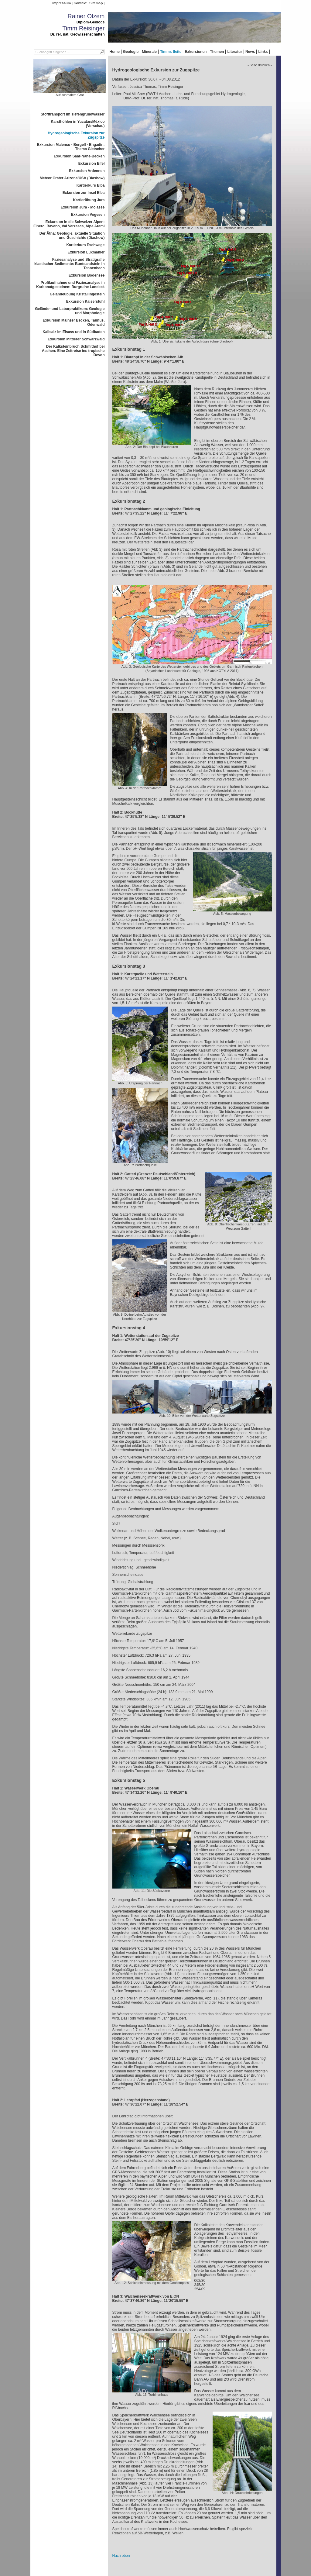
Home (115, 52)
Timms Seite (170, 52)
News (250, 52)
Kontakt (79, 3)
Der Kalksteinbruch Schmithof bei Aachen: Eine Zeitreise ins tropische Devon (73, 350)
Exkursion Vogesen (87, 214)
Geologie (130, 52)
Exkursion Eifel (91, 163)
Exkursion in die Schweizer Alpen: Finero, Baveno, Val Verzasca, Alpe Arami (69, 224)
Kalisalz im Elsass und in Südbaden (73, 332)
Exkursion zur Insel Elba (84, 193)
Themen (217, 52)
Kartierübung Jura (88, 200)
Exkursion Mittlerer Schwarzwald (76, 339)
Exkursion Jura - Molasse (83, 207)
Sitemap (96, 3)
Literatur (234, 52)
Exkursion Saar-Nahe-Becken (79, 156)
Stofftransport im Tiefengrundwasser (72, 114)
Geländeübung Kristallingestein (77, 294)
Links (263, 52)
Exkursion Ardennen (87, 171)
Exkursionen (196, 52)
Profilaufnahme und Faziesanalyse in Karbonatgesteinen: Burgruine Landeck (70, 285)
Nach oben (121, 2556)
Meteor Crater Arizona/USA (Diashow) (72, 178)
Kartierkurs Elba (91, 185)
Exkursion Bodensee (87, 275)
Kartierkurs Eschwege (85, 245)
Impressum (61, 3)
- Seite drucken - (260, 65)
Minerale (149, 52)
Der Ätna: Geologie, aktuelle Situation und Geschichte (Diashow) (72, 235)
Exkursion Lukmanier (85, 252)
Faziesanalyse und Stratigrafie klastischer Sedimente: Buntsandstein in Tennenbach (69, 263)
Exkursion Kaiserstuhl (85, 301)
